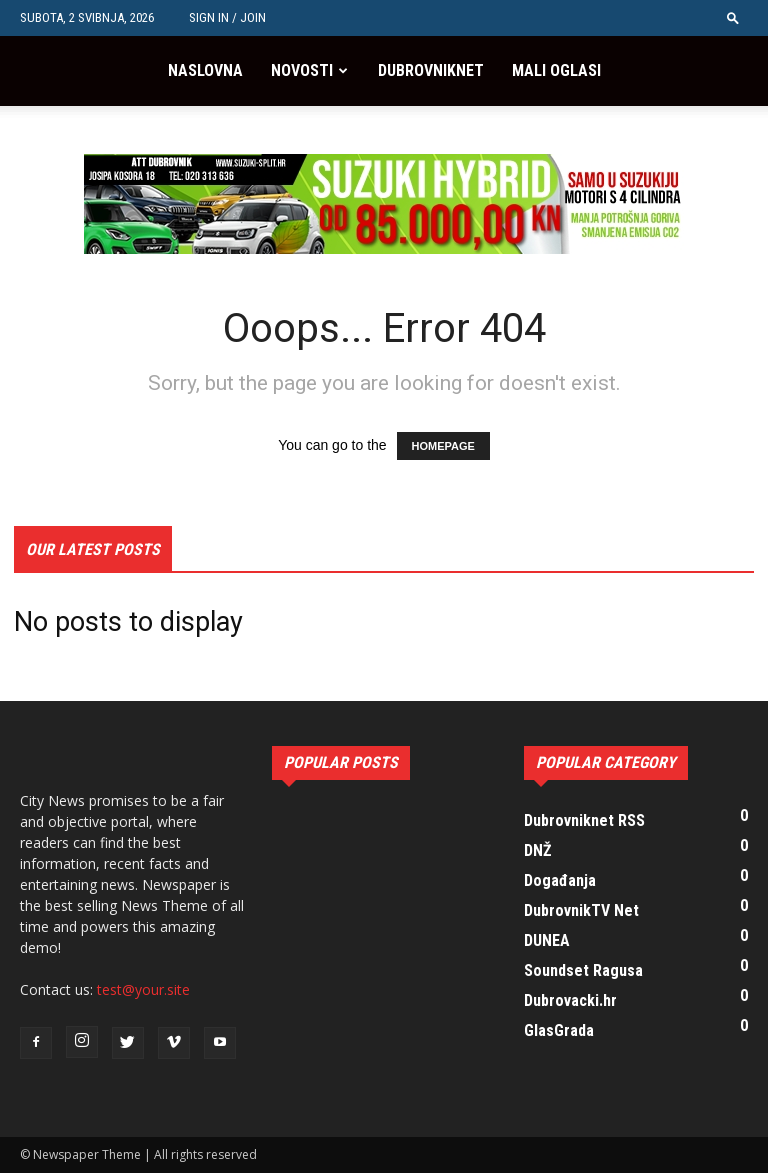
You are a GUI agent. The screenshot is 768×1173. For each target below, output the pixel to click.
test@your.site (143, 989)
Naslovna (205, 70)
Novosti (302, 70)
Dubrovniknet (431, 70)
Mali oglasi (556, 70)
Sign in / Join (227, 17)
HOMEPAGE (443, 446)
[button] (733, 17)
